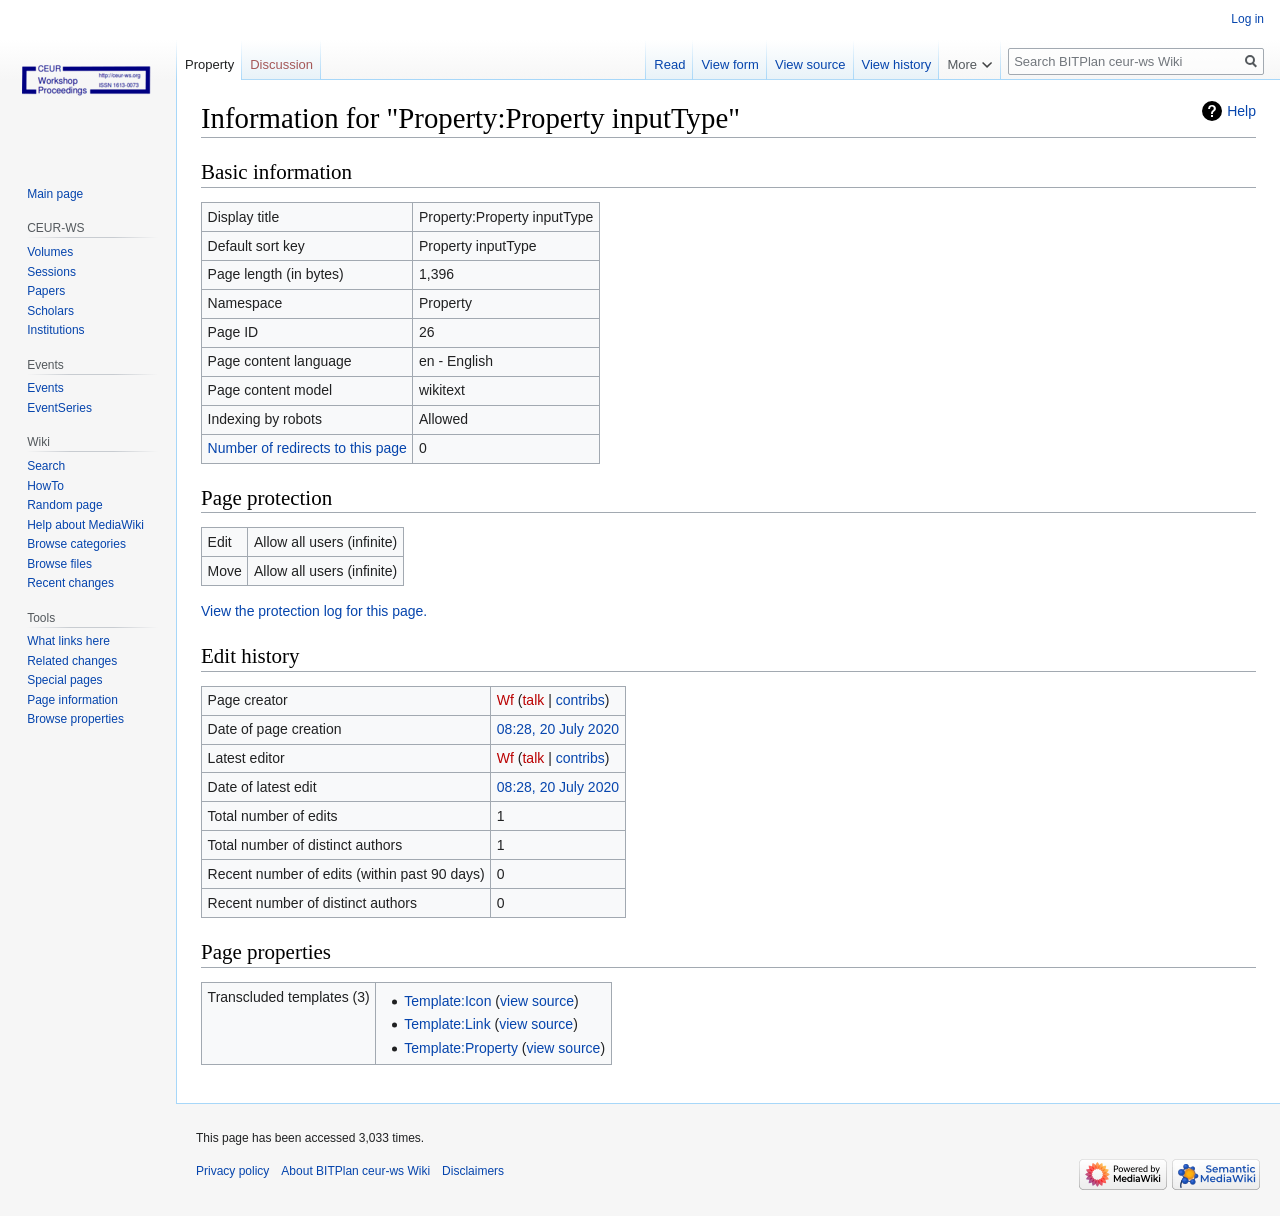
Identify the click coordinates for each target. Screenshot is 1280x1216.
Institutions (55, 330)
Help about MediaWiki (85, 525)
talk (533, 700)
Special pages (64, 680)
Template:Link (447, 1024)
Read (669, 64)
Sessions (51, 272)
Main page (55, 194)
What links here (68, 641)
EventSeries (59, 408)
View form (730, 64)
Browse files (59, 564)
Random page (64, 505)
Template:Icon (447, 1001)
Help (1241, 111)
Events (45, 388)
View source (810, 64)
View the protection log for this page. (314, 611)
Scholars (50, 311)
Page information (72, 700)
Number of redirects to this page (307, 448)
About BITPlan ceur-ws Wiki (355, 1171)
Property (209, 64)
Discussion (281, 64)
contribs (580, 700)
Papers (46, 291)
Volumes (50, 252)
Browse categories (76, 544)
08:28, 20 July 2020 (558, 729)
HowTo (45, 486)
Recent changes (70, 583)
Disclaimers (473, 1171)
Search (46, 466)
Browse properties (75, 719)
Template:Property (461, 1048)
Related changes (72, 661)
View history (897, 64)
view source (537, 1001)
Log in (1247, 19)
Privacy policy (232, 1171)
